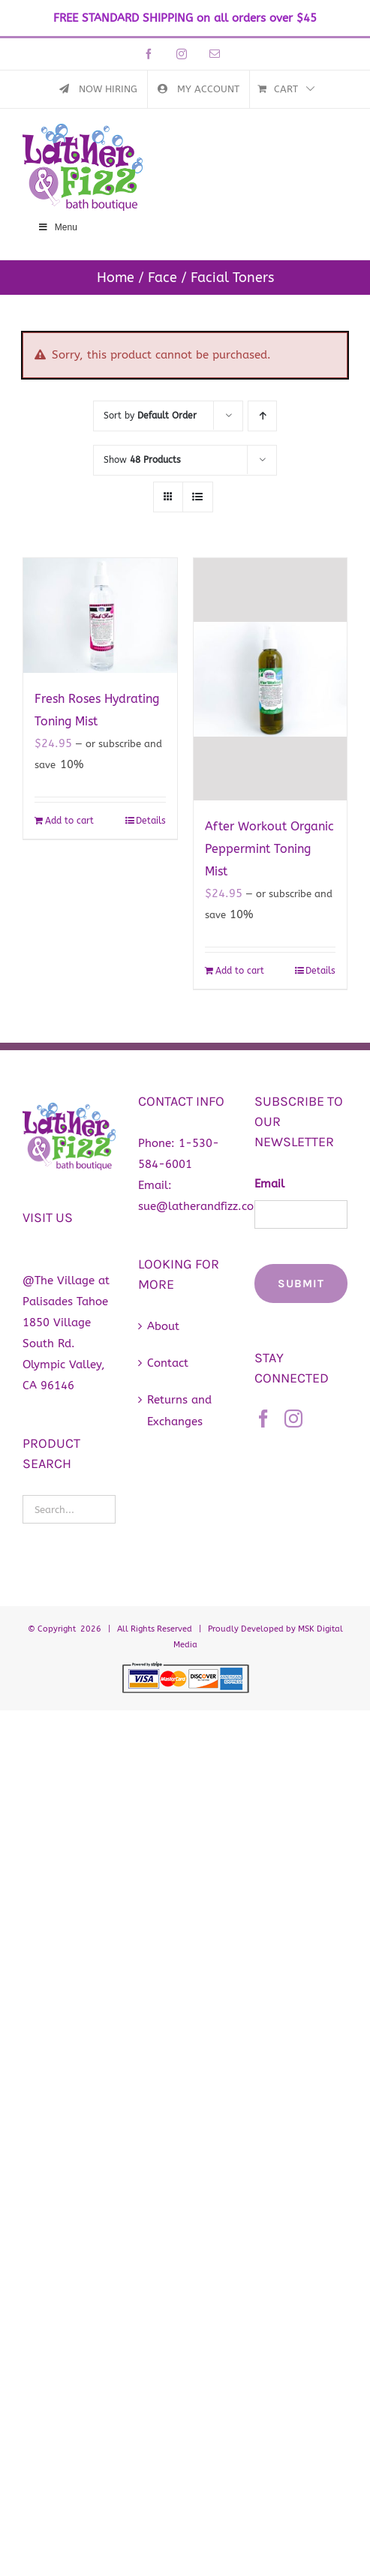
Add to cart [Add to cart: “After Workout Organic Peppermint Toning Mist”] (239, 970)
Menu (57, 227)
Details (151, 820)
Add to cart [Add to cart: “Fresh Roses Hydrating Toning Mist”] (69, 820)
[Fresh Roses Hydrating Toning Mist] (100, 615)
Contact (167, 1363)
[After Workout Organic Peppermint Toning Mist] (270, 679)
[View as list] (197, 497)
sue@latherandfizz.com (201, 1206)
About (163, 1326)
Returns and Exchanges (179, 1410)
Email (269, 1183)
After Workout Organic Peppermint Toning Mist (269, 848)
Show (142, 460)
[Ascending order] (262, 416)
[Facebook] (263, 1419)
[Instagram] (293, 1419)
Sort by (150, 415)
